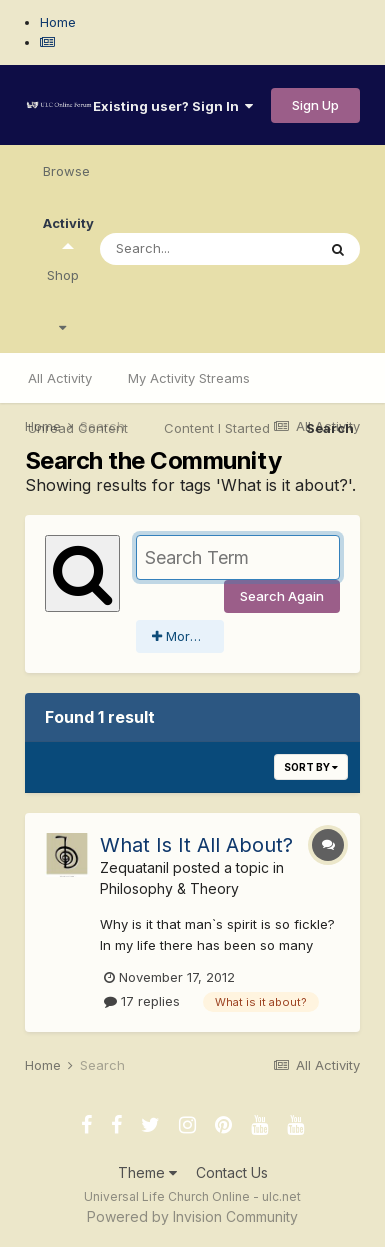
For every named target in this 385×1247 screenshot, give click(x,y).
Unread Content (78, 428)
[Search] (208, 249)
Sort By (311, 767)
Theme (147, 1172)
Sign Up (315, 105)
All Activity (60, 378)
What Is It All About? (196, 845)
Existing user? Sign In (173, 106)
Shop (63, 300)
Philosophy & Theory (169, 888)
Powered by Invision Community (192, 1216)
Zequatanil (134, 867)
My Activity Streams (189, 378)
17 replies (142, 1001)
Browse (66, 171)
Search (330, 428)
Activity (68, 232)
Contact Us (232, 1172)
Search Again (282, 596)
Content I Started (217, 428)
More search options (188, 636)
